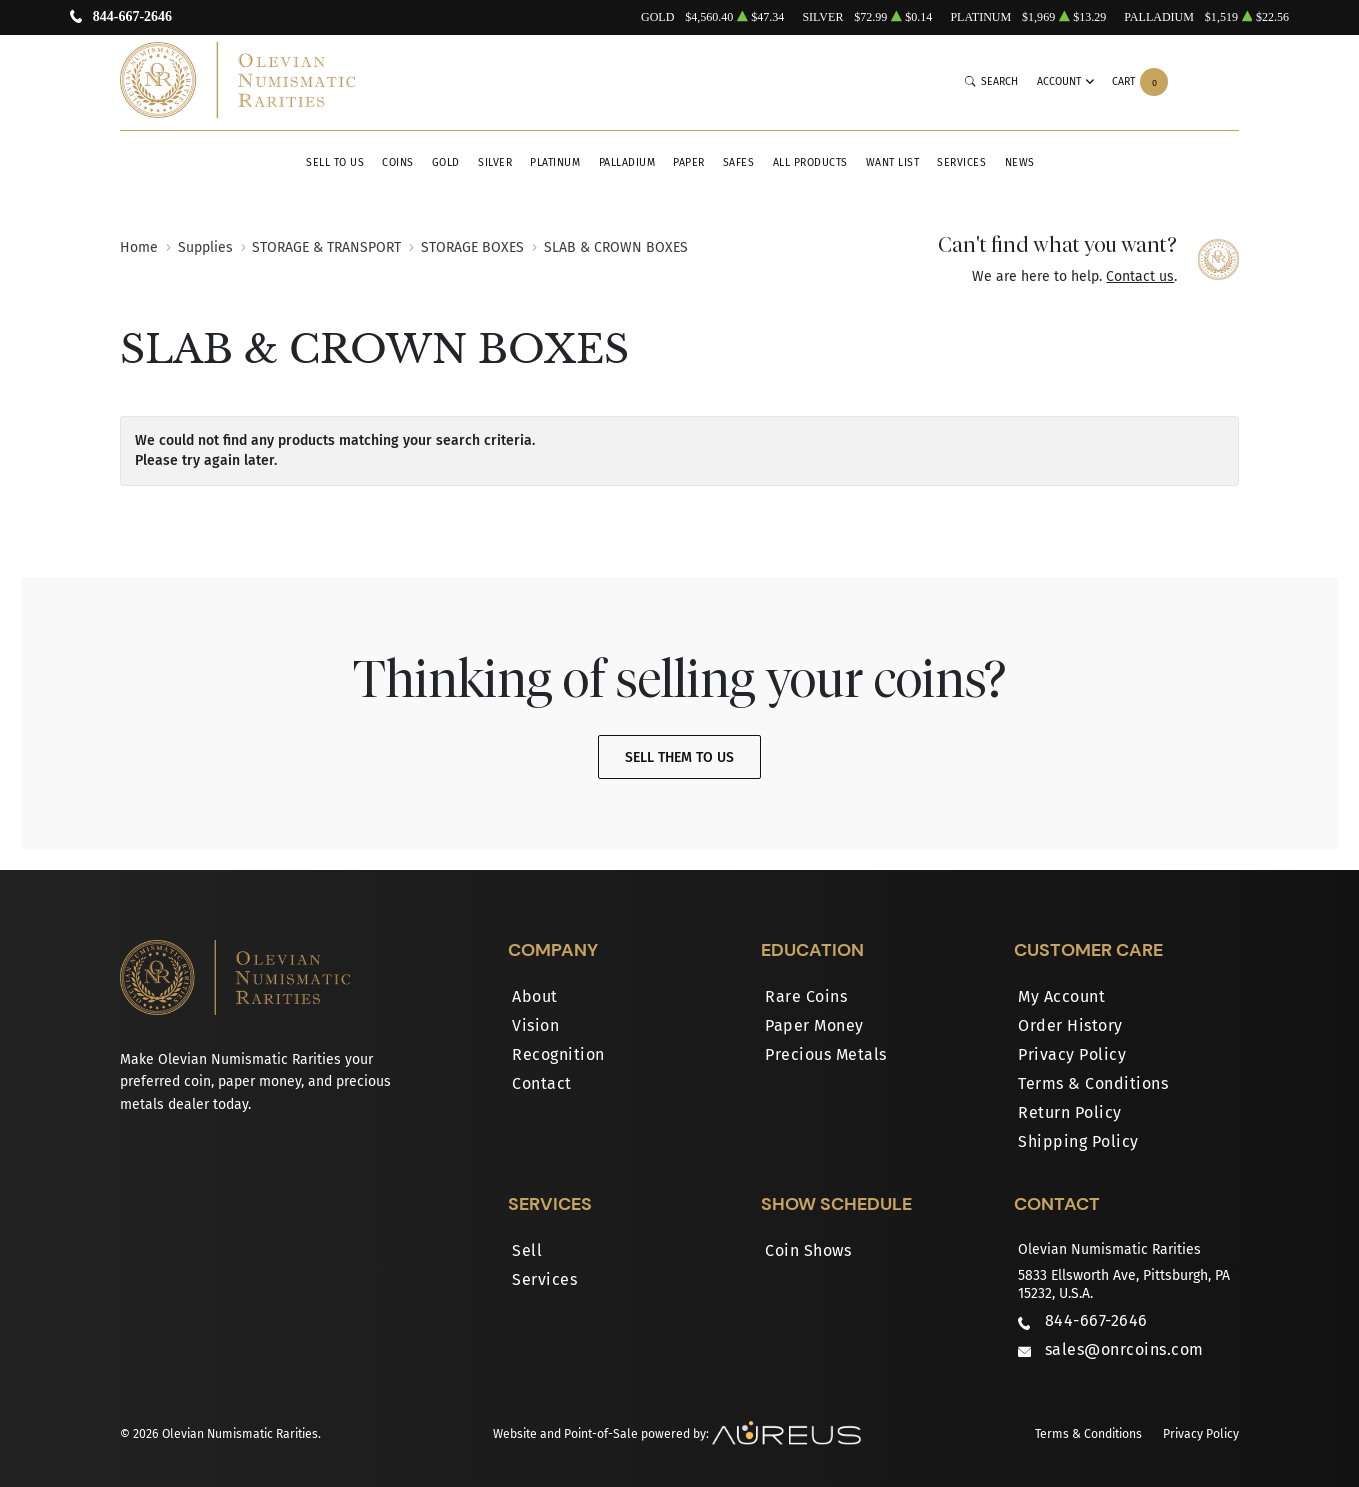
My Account (1061, 996)
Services (961, 162)
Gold (446, 162)
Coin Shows (808, 1250)
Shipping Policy (1078, 1141)
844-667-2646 (132, 17)
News (1020, 162)
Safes (739, 162)
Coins (398, 162)
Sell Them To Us (679, 757)
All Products (810, 162)
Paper (689, 162)
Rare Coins (806, 996)
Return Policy (1070, 1112)
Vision (535, 1025)
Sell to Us (335, 162)
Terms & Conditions (1093, 1083)
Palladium (627, 162)
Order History (1070, 1025)
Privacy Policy (1072, 1054)
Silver (495, 162)
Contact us (1140, 276)
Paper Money (814, 1025)
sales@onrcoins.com (1124, 1349)
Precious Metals (826, 1054)
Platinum (555, 162)
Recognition (558, 1054)
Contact (542, 1083)
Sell (527, 1250)
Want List (893, 162)
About (535, 996)
